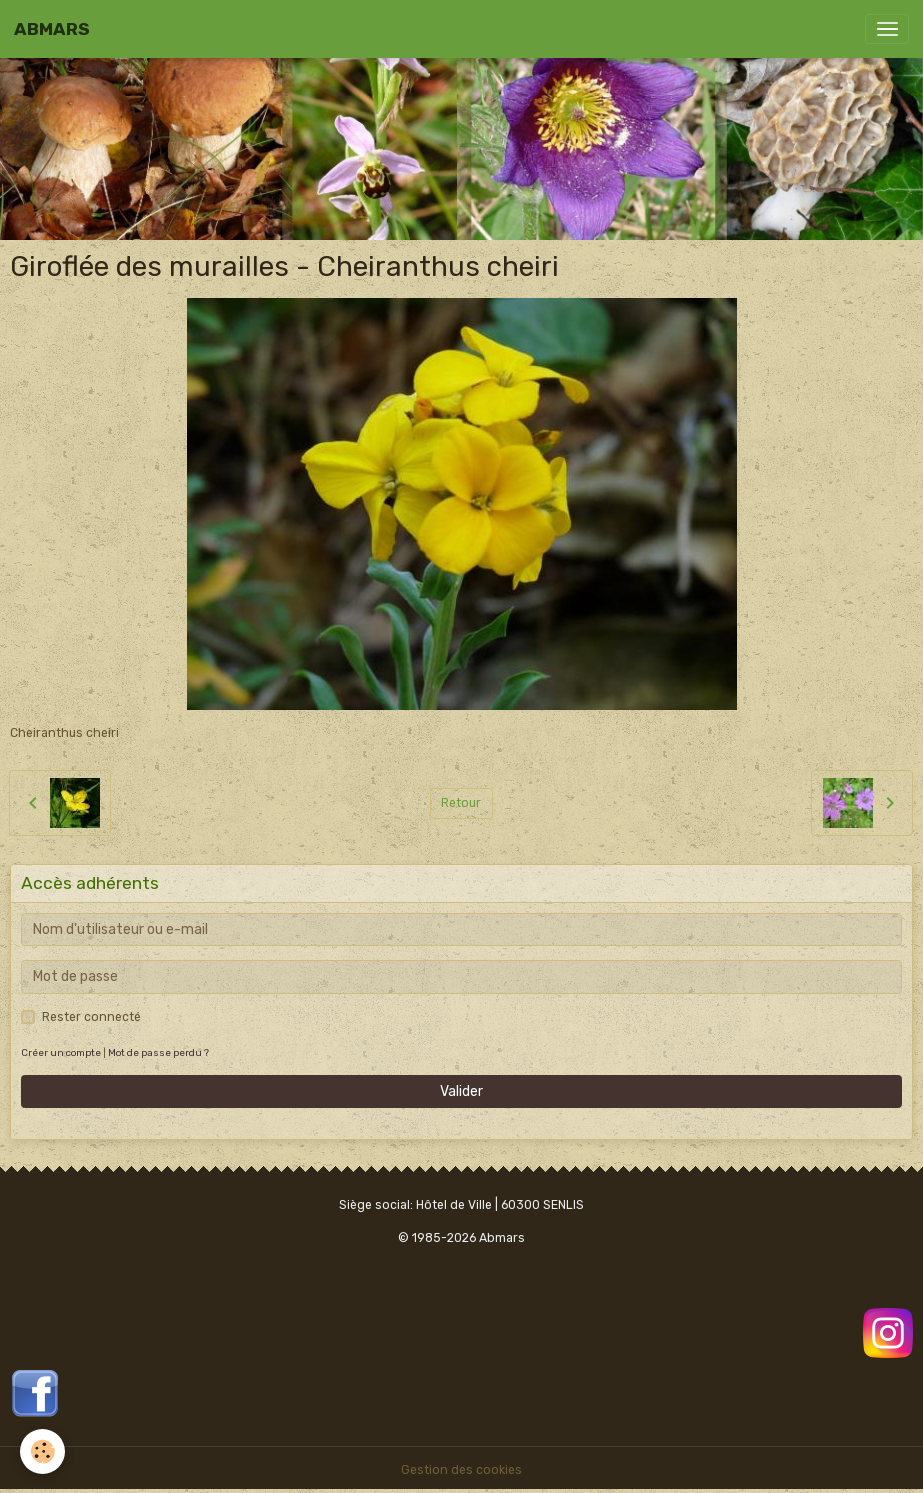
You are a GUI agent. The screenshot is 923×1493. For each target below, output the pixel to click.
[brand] (52, 29)
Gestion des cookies (461, 1470)
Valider (461, 1091)
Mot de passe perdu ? (158, 1052)
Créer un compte (61, 1052)
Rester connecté (91, 1017)
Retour (461, 803)
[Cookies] (42, 1451)
